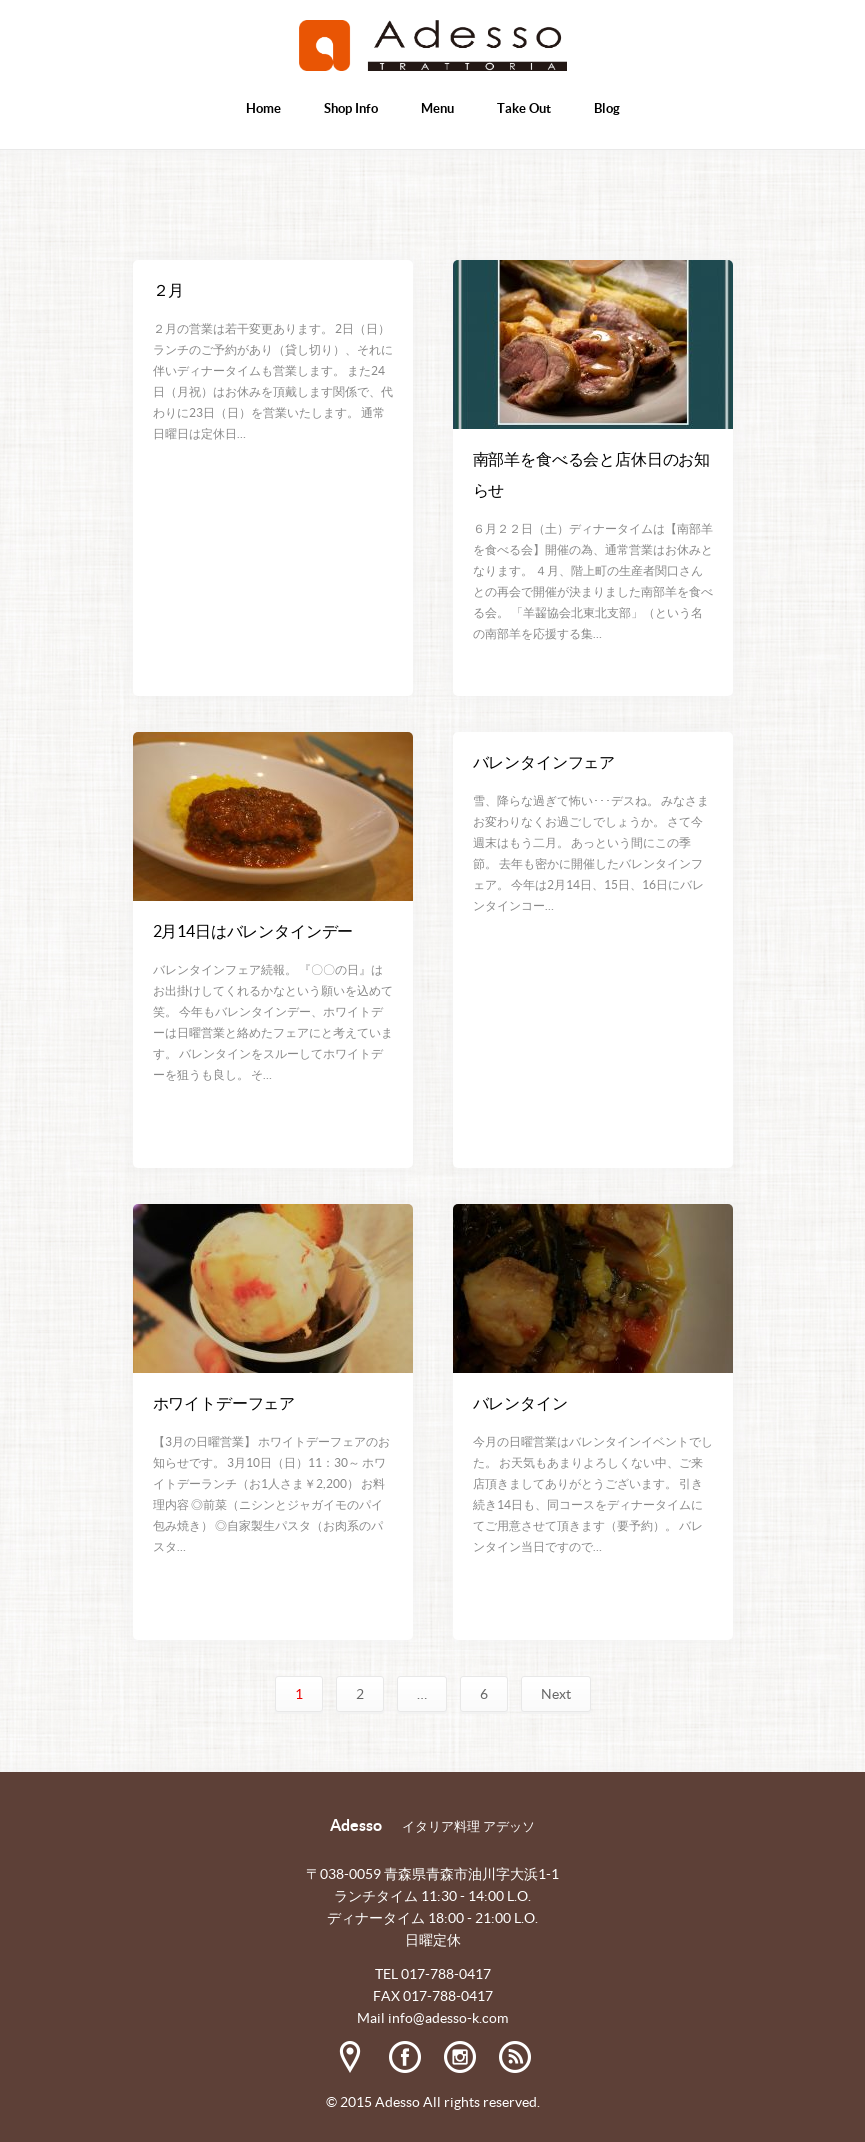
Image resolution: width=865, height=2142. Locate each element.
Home (263, 108)
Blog (607, 108)
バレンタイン (520, 1403)
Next (556, 1694)
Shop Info (351, 108)
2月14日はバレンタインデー (253, 931)
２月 (169, 290)
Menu (437, 108)
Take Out (524, 108)
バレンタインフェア (544, 762)
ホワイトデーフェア (224, 1403)
